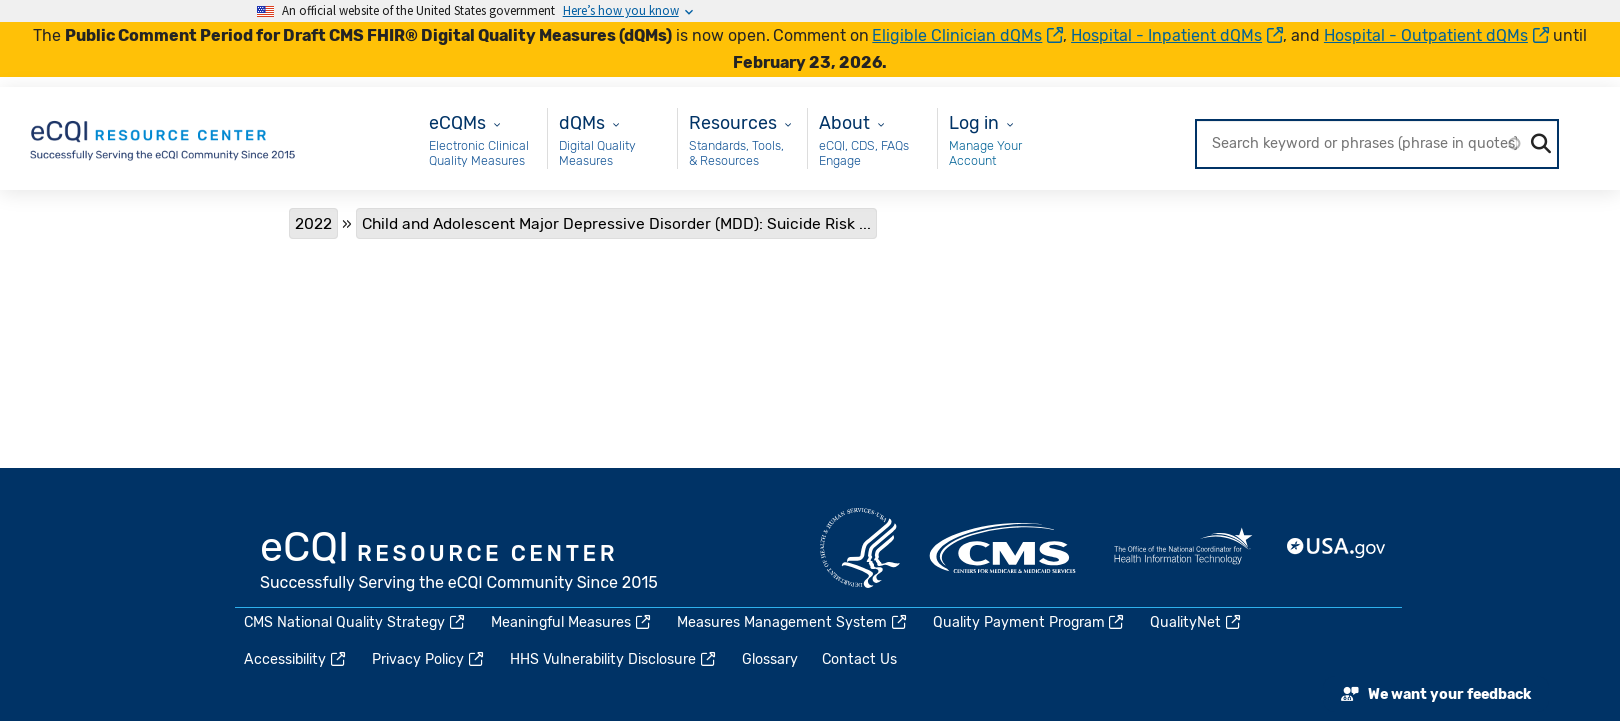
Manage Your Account (985, 153)
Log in (974, 122)
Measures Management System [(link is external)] (793, 622)
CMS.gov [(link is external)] (1004, 548)
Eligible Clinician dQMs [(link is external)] (967, 35)
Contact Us (859, 659)
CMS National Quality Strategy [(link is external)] (355, 622)
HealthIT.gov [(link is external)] (1183, 548)
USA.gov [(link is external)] (1337, 548)
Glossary (770, 659)
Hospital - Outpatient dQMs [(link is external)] (1436, 35)
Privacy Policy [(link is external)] (429, 659)
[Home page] (164, 137)
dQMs (582, 122)
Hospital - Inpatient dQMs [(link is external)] (1177, 35)
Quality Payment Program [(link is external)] (1030, 622)
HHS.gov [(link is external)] (860, 548)
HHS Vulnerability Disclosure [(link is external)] (614, 659)
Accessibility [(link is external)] (296, 659)
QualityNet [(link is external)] (1196, 622)
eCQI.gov (460, 563)
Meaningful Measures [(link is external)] (572, 622)
